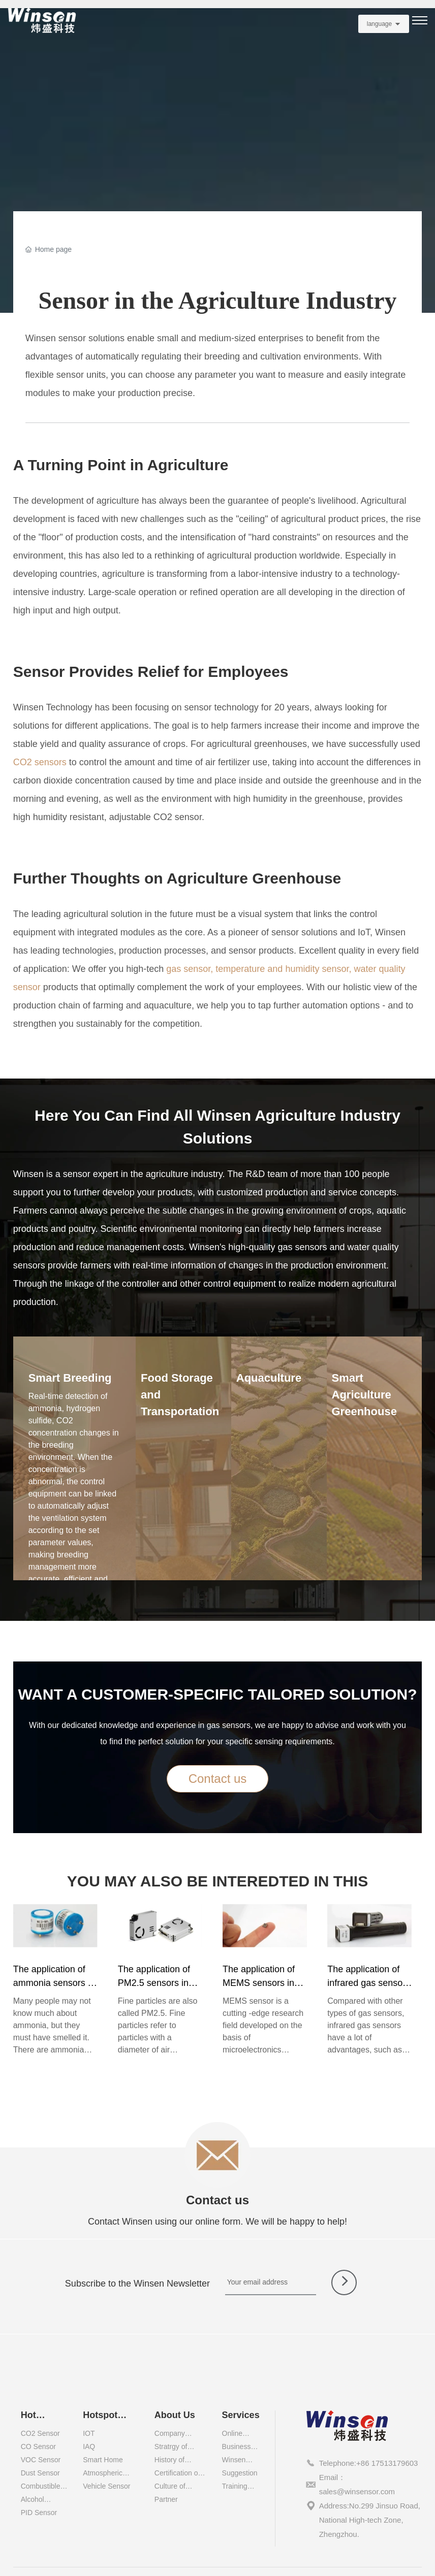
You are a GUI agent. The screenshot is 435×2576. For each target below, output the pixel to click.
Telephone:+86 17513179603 (368, 2463)
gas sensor (188, 969)
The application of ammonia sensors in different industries (54, 1983)
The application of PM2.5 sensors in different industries (155, 1983)
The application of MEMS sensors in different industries (260, 1983)
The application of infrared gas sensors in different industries (369, 1983)
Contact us (217, 2200)
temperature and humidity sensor (282, 969)
